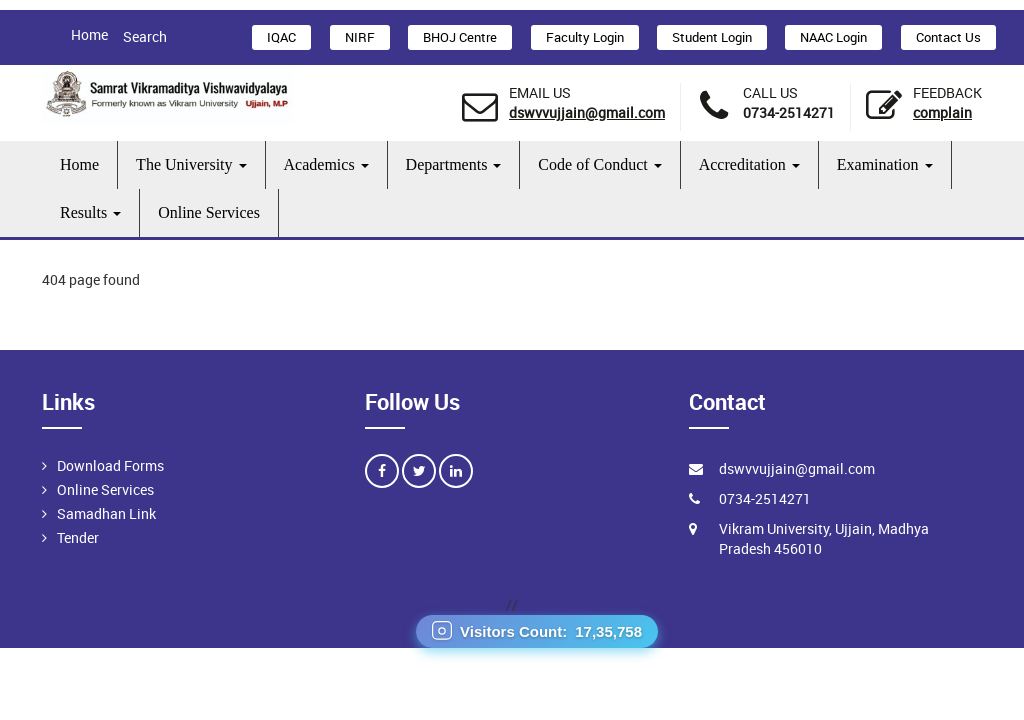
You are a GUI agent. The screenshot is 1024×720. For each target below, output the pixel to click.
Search (145, 36)
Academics (326, 164)
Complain (942, 112)
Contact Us (948, 37)
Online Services (209, 212)
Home (89, 34)
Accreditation (749, 164)
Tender (78, 537)
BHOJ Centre (460, 37)
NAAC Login (833, 37)
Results (90, 212)
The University (191, 164)
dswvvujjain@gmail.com (587, 112)
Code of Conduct (599, 164)
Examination (885, 164)
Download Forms (110, 465)
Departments (454, 164)
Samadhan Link (106, 513)
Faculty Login (585, 37)
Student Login (712, 37)
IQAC (281, 37)
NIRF (360, 37)
